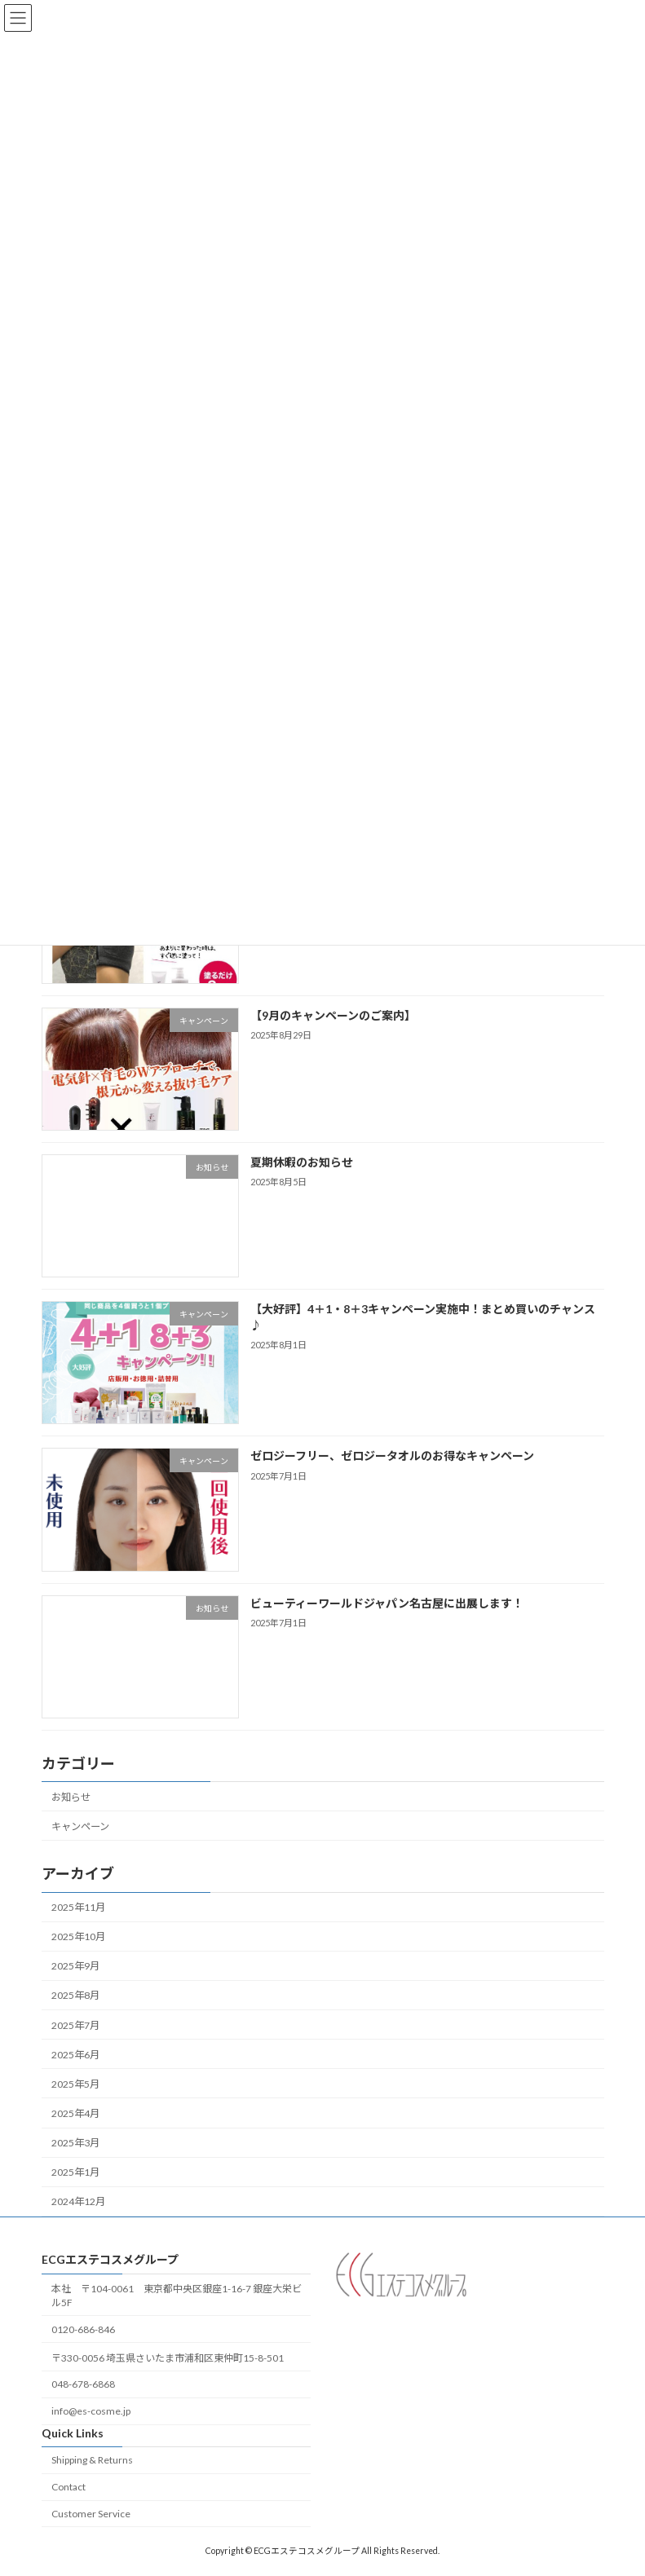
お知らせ (71, 1796)
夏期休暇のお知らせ (301, 1162)
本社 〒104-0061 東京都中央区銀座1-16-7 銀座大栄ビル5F (176, 2296)
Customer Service (90, 2514)
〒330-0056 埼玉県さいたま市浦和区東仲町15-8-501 (167, 2357)
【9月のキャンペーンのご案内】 (332, 1014)
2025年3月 (75, 2143)
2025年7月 (75, 2024)
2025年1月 (75, 2172)
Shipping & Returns (92, 2460)
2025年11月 (78, 1907)
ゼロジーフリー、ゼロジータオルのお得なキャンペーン (391, 1455)
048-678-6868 (83, 2384)
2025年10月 (78, 1936)
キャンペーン (80, 1826)
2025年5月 (75, 2084)
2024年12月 (78, 2201)
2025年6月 (75, 2054)
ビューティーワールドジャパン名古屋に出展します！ (386, 1602)
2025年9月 (75, 1966)
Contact (68, 2487)
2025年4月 (75, 2113)
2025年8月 (75, 1995)
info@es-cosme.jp (90, 2411)
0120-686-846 (83, 2328)
